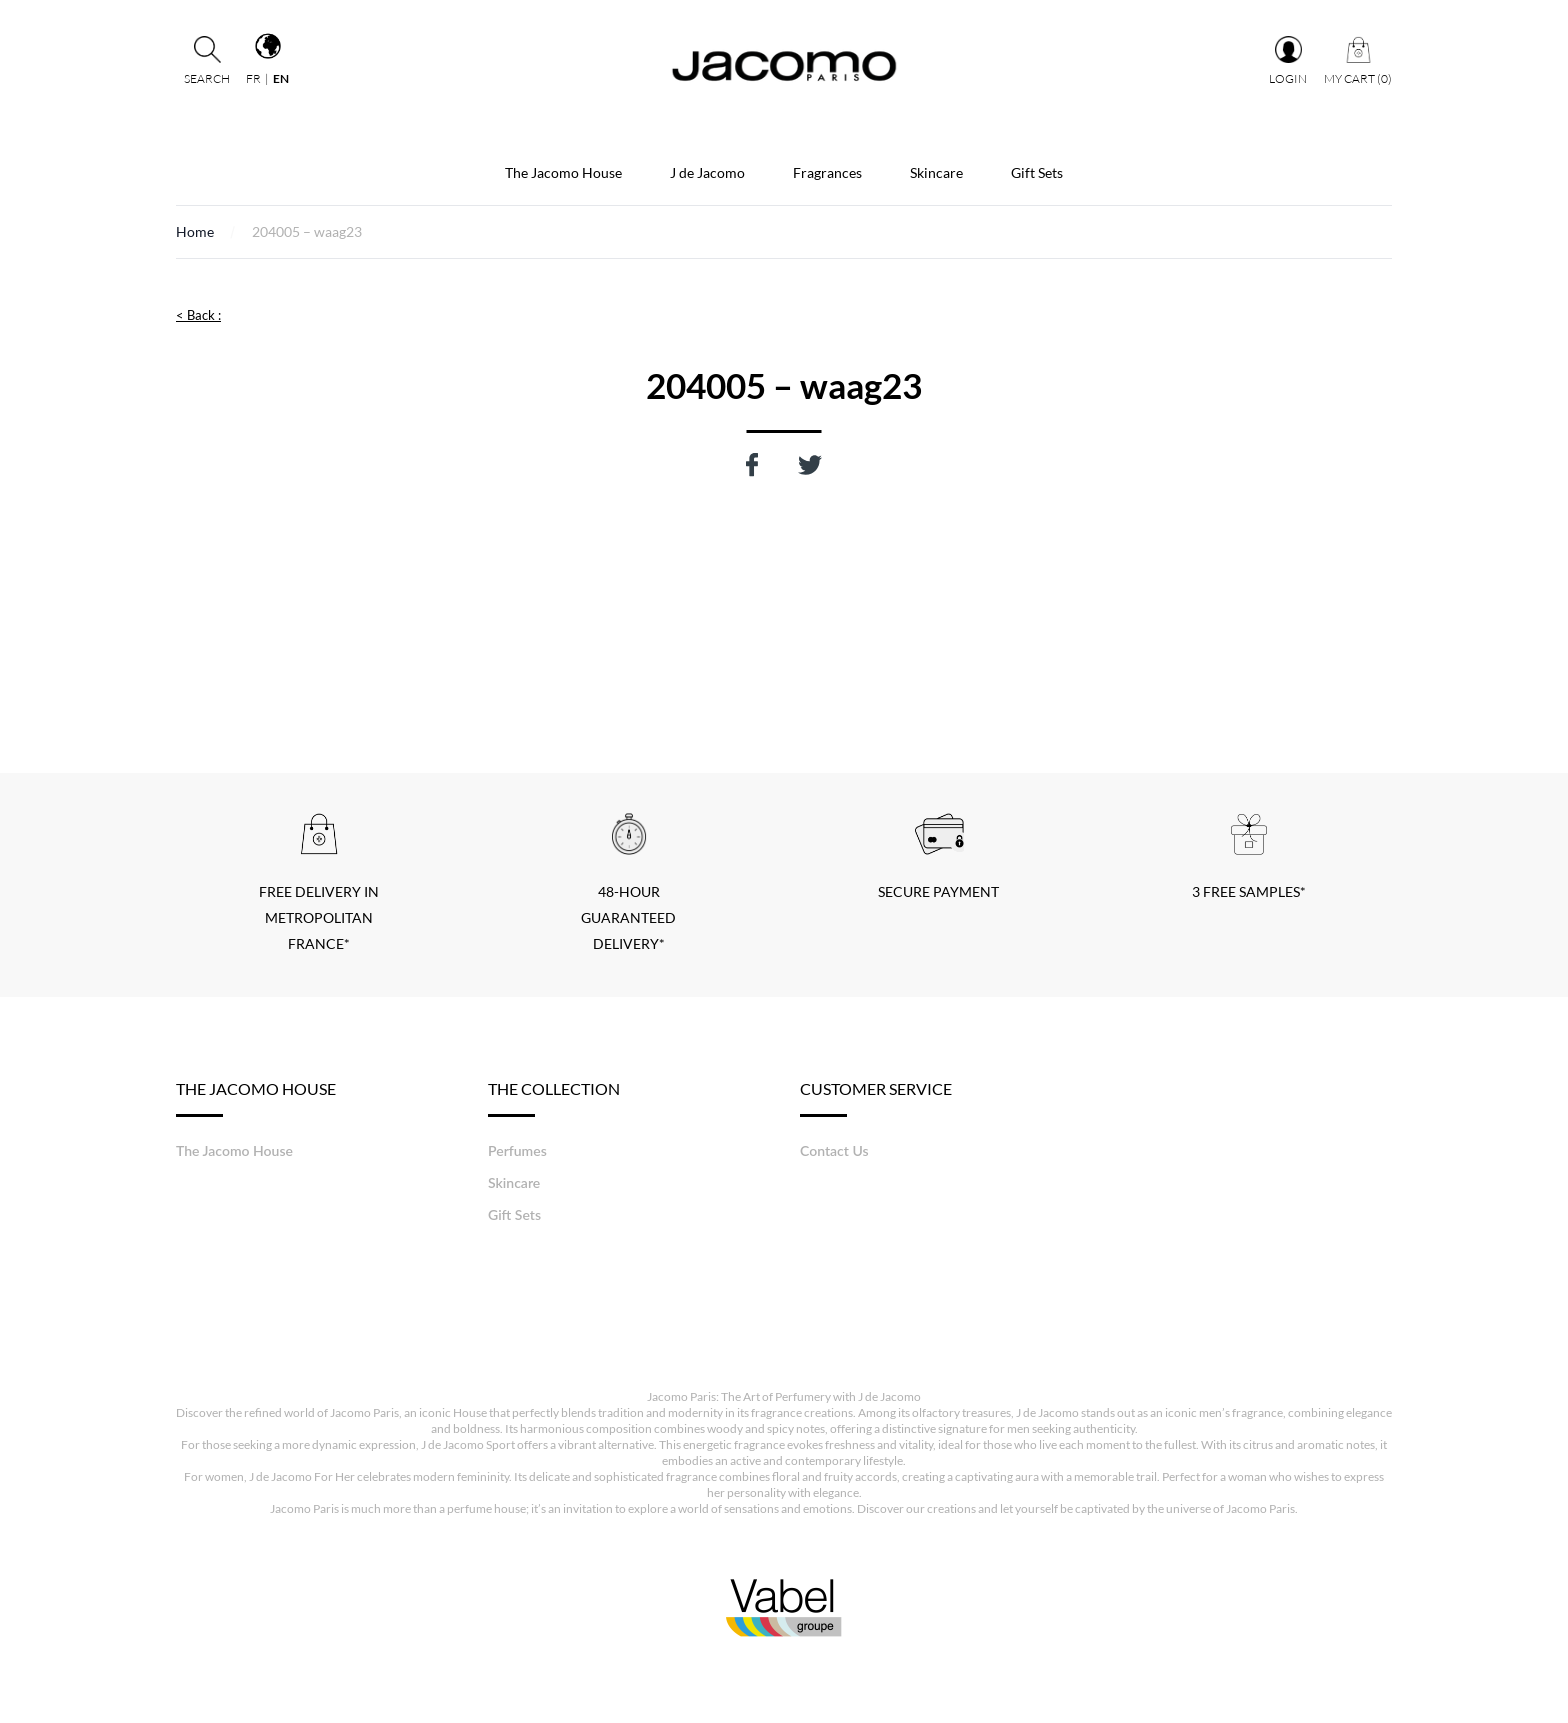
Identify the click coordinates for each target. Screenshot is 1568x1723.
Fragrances (827, 172)
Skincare (936, 172)
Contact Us (834, 1150)
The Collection (554, 1098)
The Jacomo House (563, 172)
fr (253, 78)
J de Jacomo (707, 172)
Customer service (876, 1098)
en (281, 78)
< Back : (198, 315)
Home (195, 231)
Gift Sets (1037, 172)
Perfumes (517, 1150)
